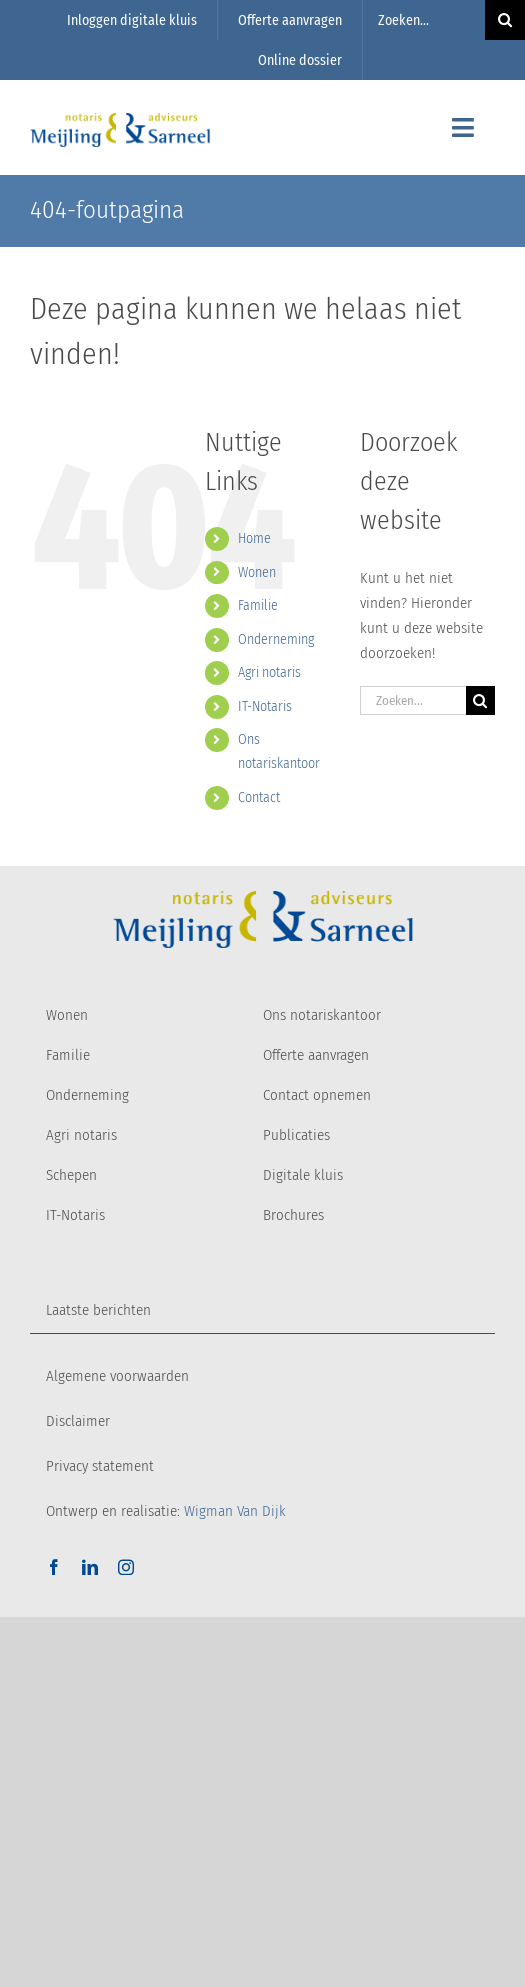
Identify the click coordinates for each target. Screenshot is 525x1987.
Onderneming (276, 639)
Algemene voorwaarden (117, 1376)
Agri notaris (269, 672)
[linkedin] (90, 1567)
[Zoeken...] (424, 20)
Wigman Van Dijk (235, 1511)
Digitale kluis (303, 1175)
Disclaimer (78, 1421)
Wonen (257, 572)
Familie (258, 605)
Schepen (71, 1175)
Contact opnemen (317, 1095)
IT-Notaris (265, 706)
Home (254, 538)
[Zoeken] (480, 700)
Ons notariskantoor (322, 1015)
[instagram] (126, 1567)
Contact (259, 797)
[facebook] (54, 1567)
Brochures (293, 1215)
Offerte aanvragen (316, 1055)
